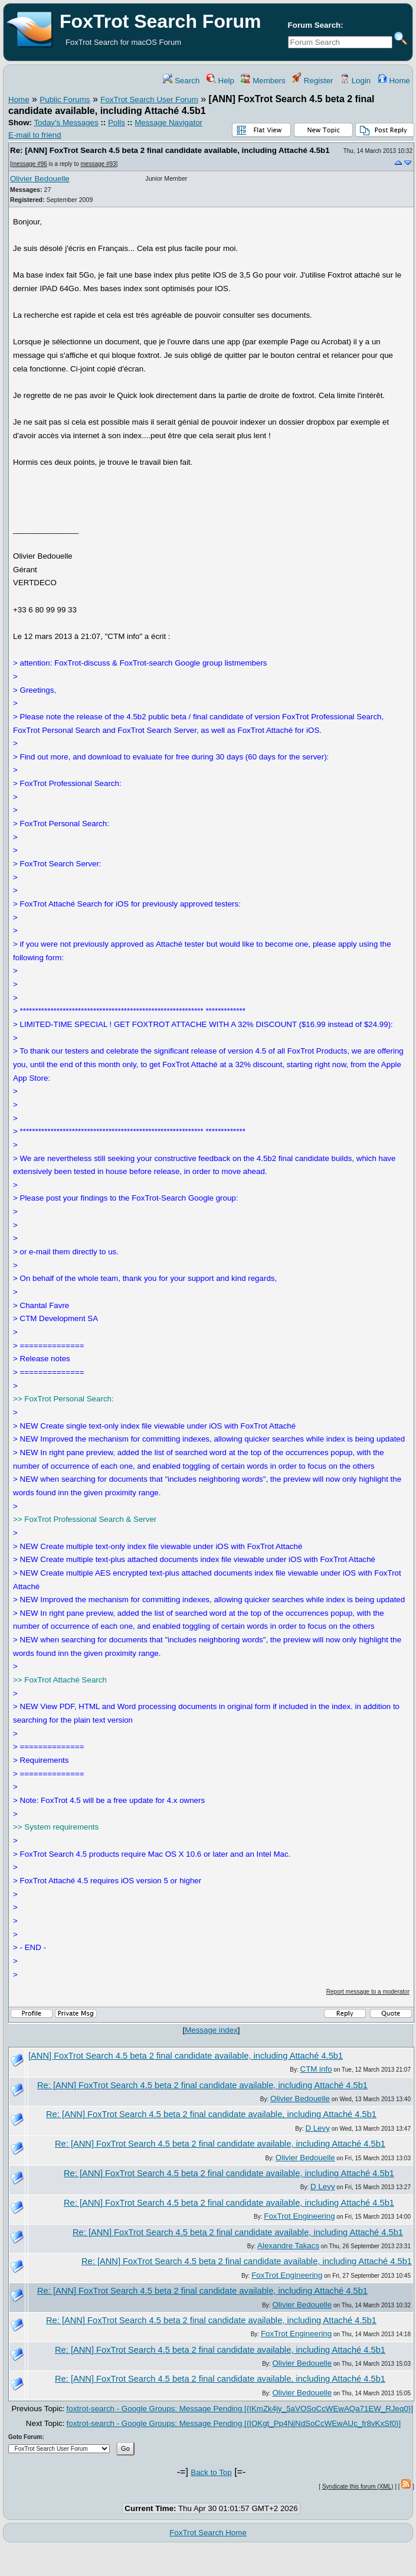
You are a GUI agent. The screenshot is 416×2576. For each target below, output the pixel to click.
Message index (211, 2030)
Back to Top (211, 2472)
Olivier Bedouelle (40, 178)
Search (181, 80)
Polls (116, 122)
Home (394, 80)
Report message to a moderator (368, 1991)
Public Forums (65, 99)
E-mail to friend (34, 135)
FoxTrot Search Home (208, 2532)
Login (355, 80)
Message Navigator (168, 122)
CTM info (316, 2069)
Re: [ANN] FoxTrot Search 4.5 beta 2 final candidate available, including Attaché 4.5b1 (170, 150)
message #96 (29, 164)
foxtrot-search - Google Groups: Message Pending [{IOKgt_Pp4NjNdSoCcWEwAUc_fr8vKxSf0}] (234, 2423)
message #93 (98, 164)
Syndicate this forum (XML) (358, 2486)
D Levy (317, 2128)
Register (312, 80)
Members (263, 80)
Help (220, 80)
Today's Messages (66, 122)
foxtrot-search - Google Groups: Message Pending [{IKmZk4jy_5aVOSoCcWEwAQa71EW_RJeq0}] (240, 2408)
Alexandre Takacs (288, 2245)
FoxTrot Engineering (299, 2216)
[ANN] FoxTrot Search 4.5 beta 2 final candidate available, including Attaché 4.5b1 (185, 2055)
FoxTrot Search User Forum (149, 99)
